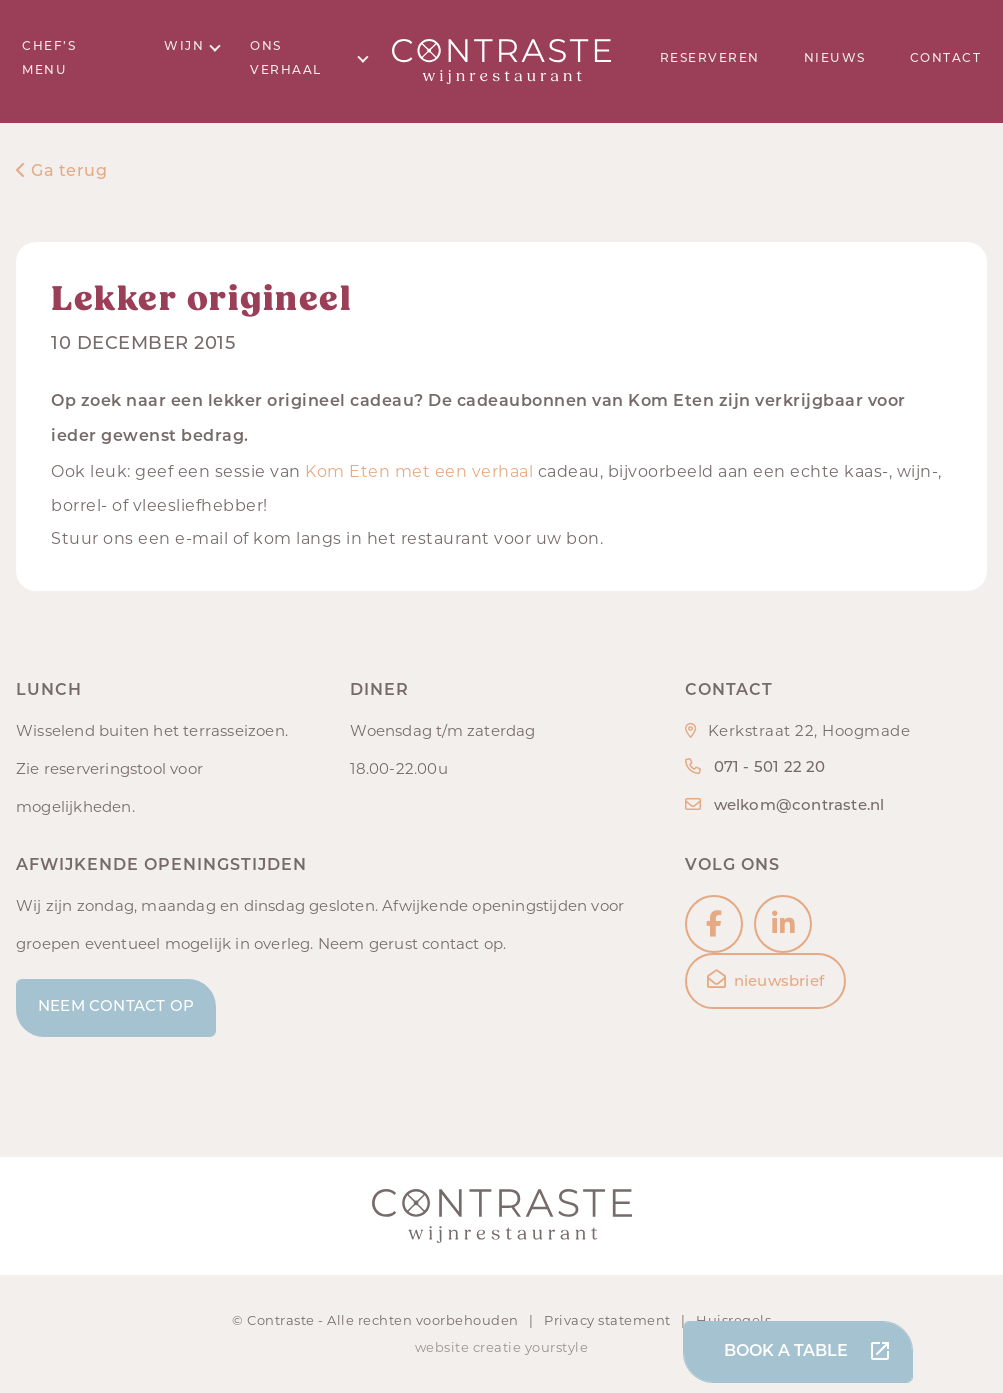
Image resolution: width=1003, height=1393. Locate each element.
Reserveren (710, 59)
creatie (497, 1347)
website (442, 1347)
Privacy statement (609, 1320)
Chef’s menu (49, 59)
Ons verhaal (309, 59)
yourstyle (557, 1347)
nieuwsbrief (765, 980)
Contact (946, 59)
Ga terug (61, 172)
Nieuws (835, 59)
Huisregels (733, 1320)
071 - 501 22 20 (770, 768)
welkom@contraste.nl (799, 806)
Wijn (192, 46)
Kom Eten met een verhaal (419, 471)
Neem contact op (116, 1007)
